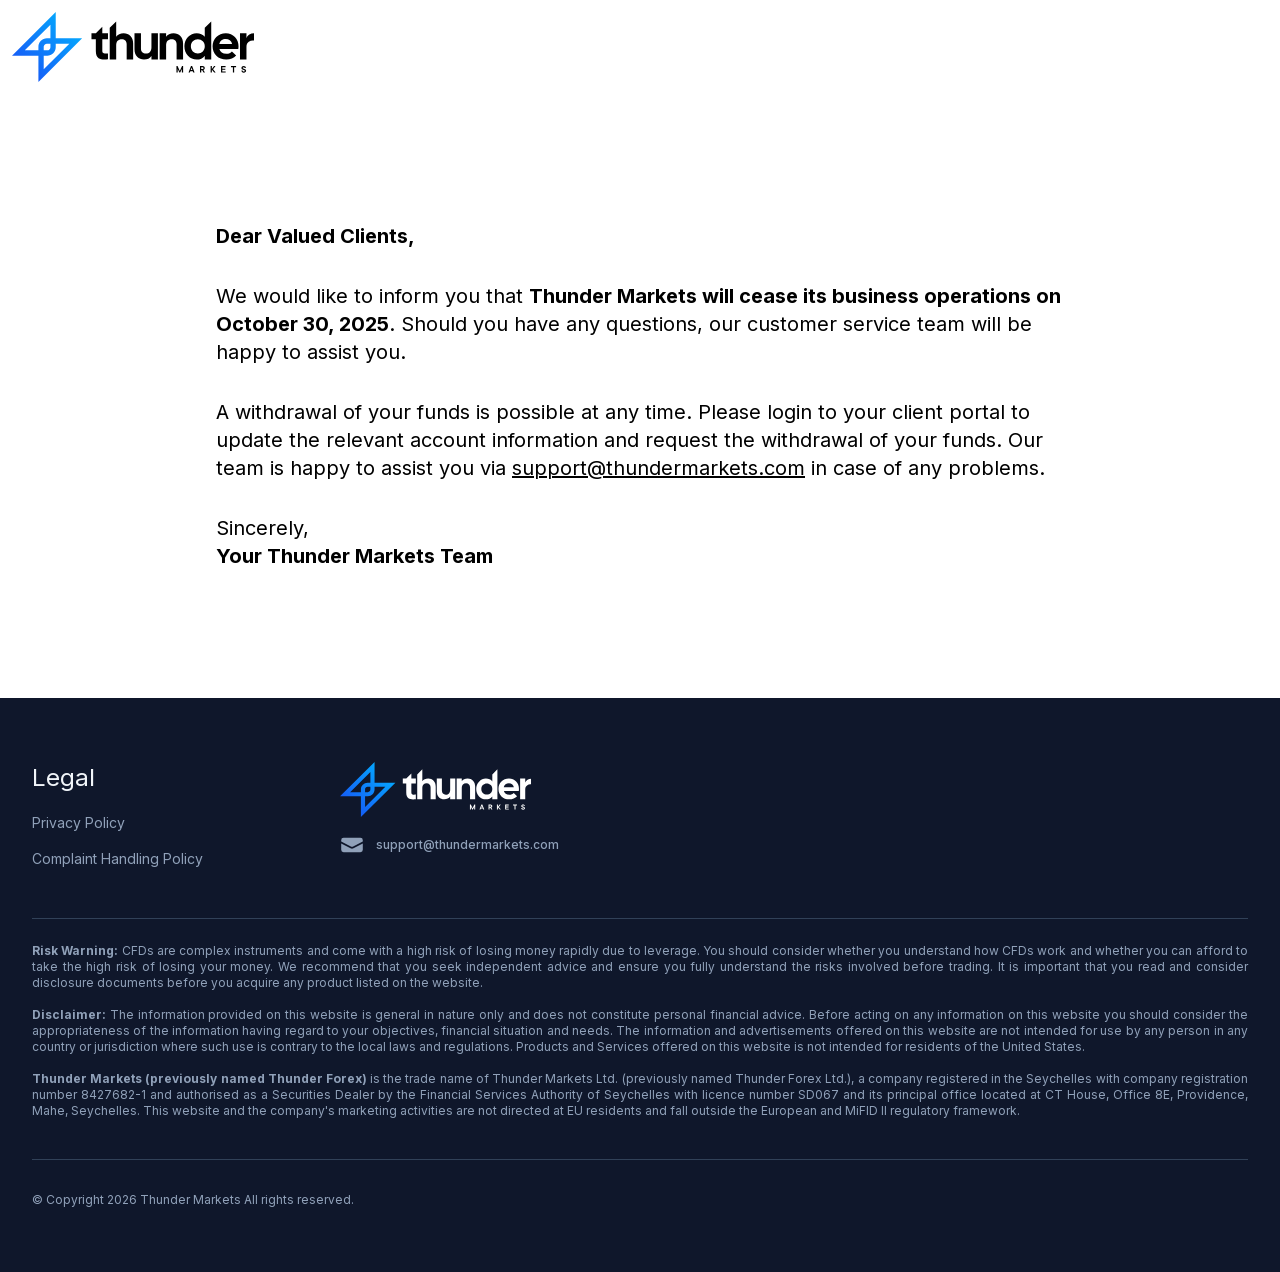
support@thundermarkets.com (658, 468)
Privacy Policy (78, 822)
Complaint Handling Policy (117, 858)
